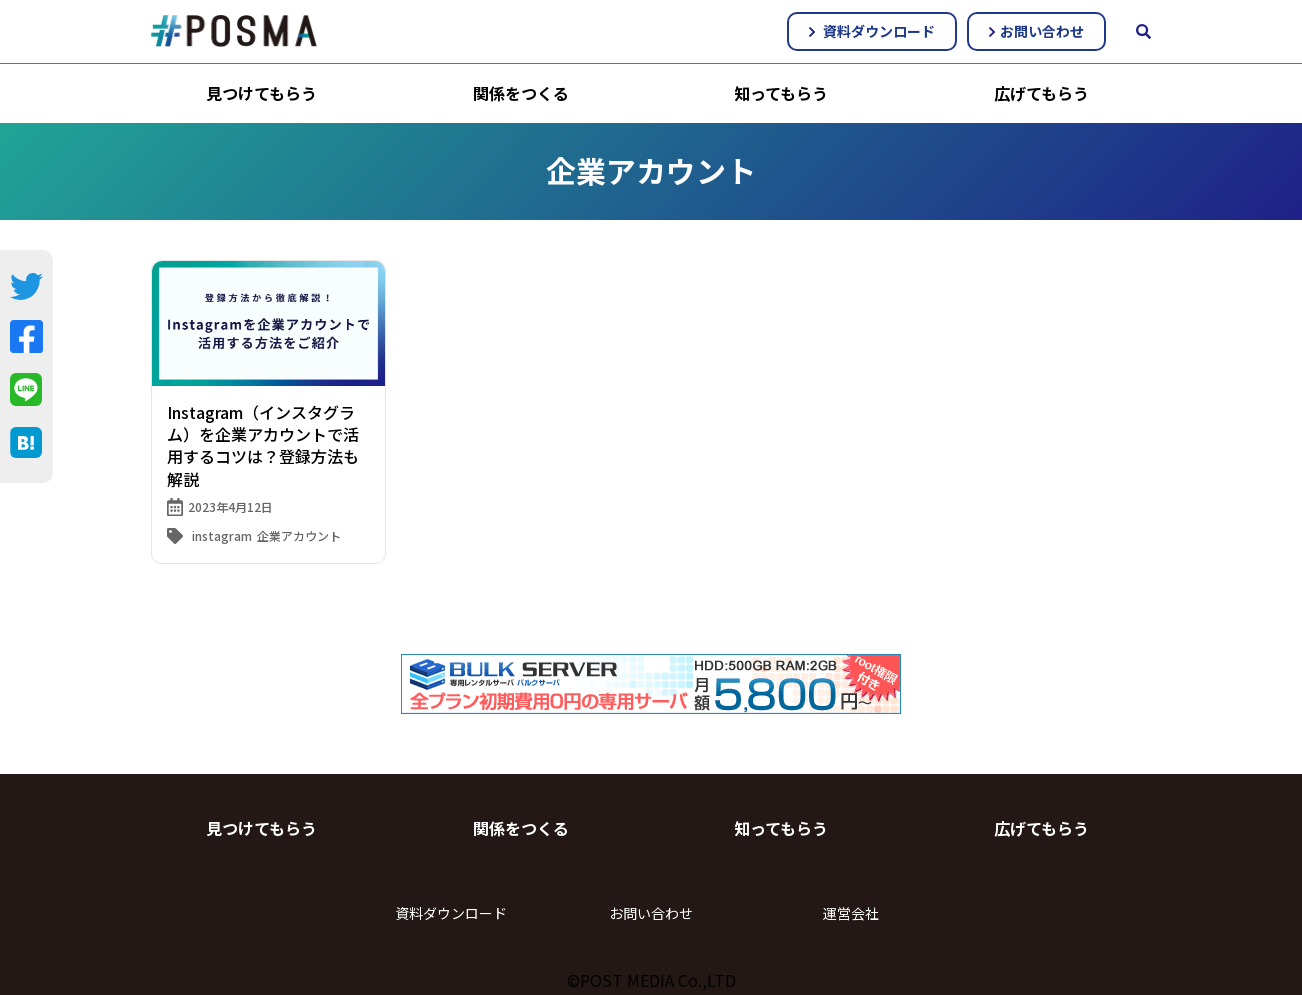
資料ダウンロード (872, 31)
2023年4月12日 (230, 506)
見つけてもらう (261, 93)
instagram (222, 535)
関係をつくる (521, 93)
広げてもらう (1041, 93)
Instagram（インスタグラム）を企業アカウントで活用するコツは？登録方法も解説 (263, 445)
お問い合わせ (1036, 31)
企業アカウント (299, 535)
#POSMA (234, 31)
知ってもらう (781, 93)
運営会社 (851, 913)
